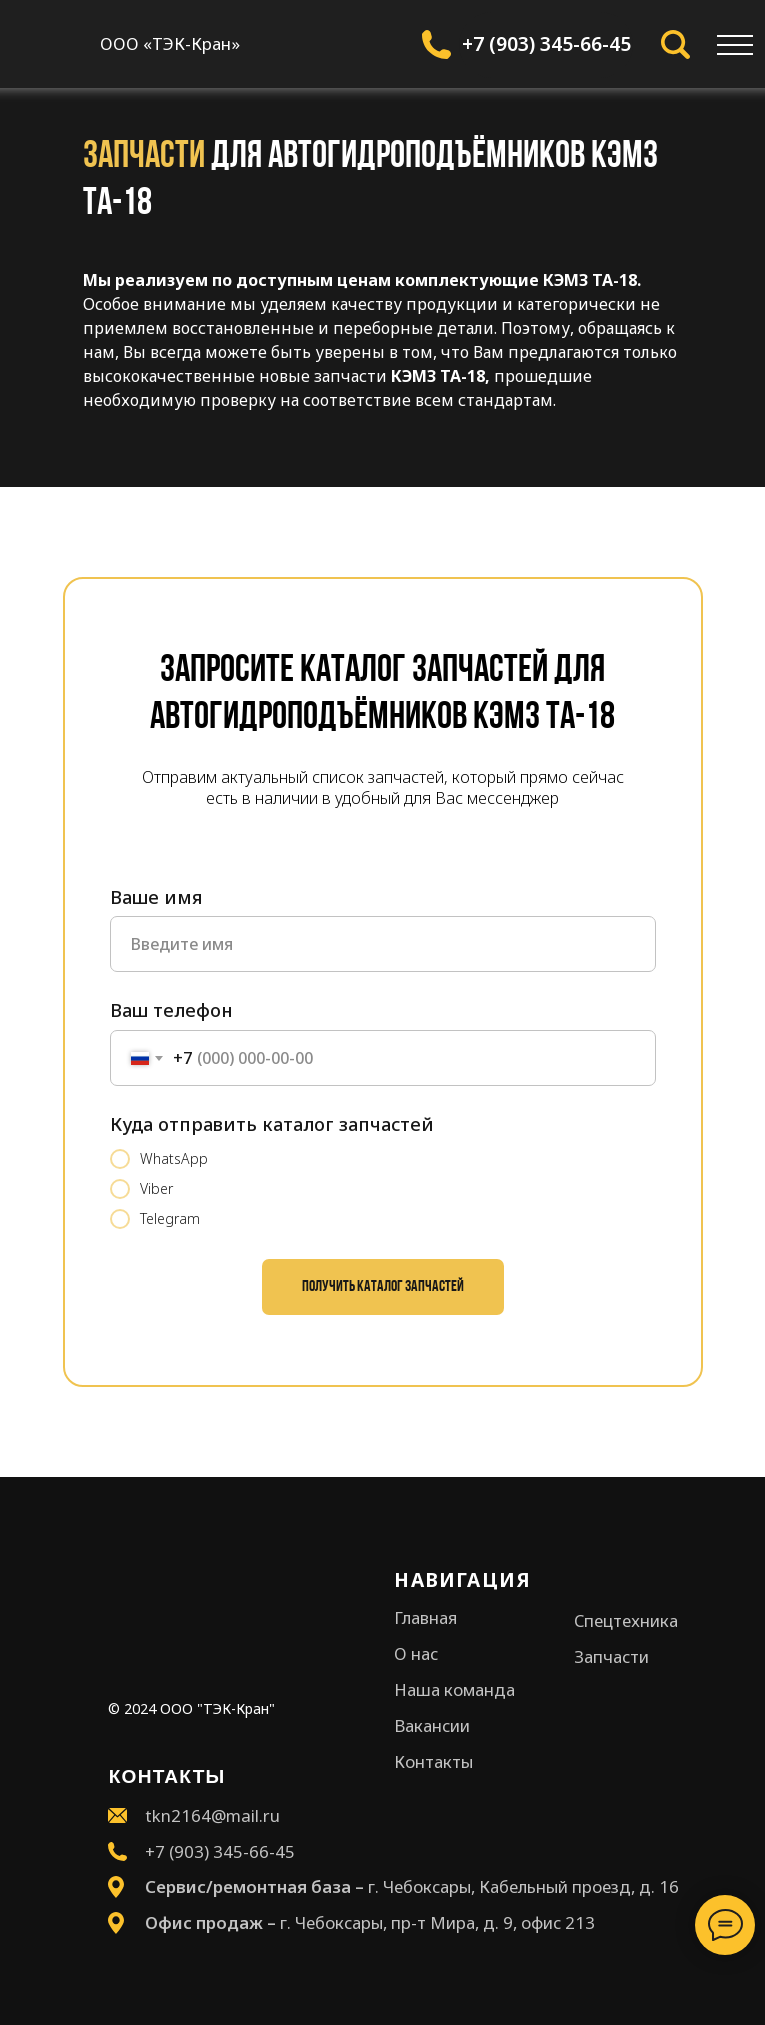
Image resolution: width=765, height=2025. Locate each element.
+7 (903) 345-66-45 (546, 44)
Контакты (433, 1761)
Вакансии (432, 1725)
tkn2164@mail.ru (212, 1815)
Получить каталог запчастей (383, 1287)
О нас (416, 1653)
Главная (425, 1617)
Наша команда (454, 1689)
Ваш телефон (171, 1010)
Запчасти (611, 1656)
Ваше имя (156, 897)
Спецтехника (626, 1620)
